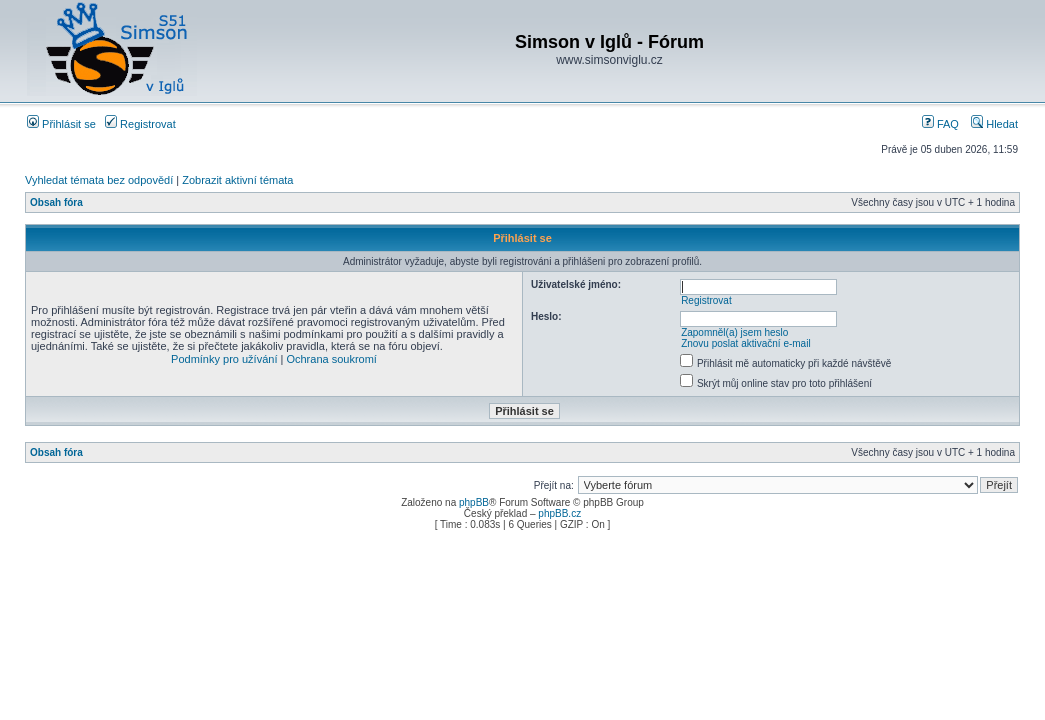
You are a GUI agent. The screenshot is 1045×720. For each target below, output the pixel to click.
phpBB (474, 502)
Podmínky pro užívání (224, 359)
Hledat (994, 124)
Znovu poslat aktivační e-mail (746, 343)
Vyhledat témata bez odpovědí (99, 180)
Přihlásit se (61, 124)
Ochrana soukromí (331, 359)
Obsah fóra (56, 202)
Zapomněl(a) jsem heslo (734, 332)
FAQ (940, 124)
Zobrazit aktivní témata (237, 180)
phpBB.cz (559, 513)
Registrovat (140, 124)
